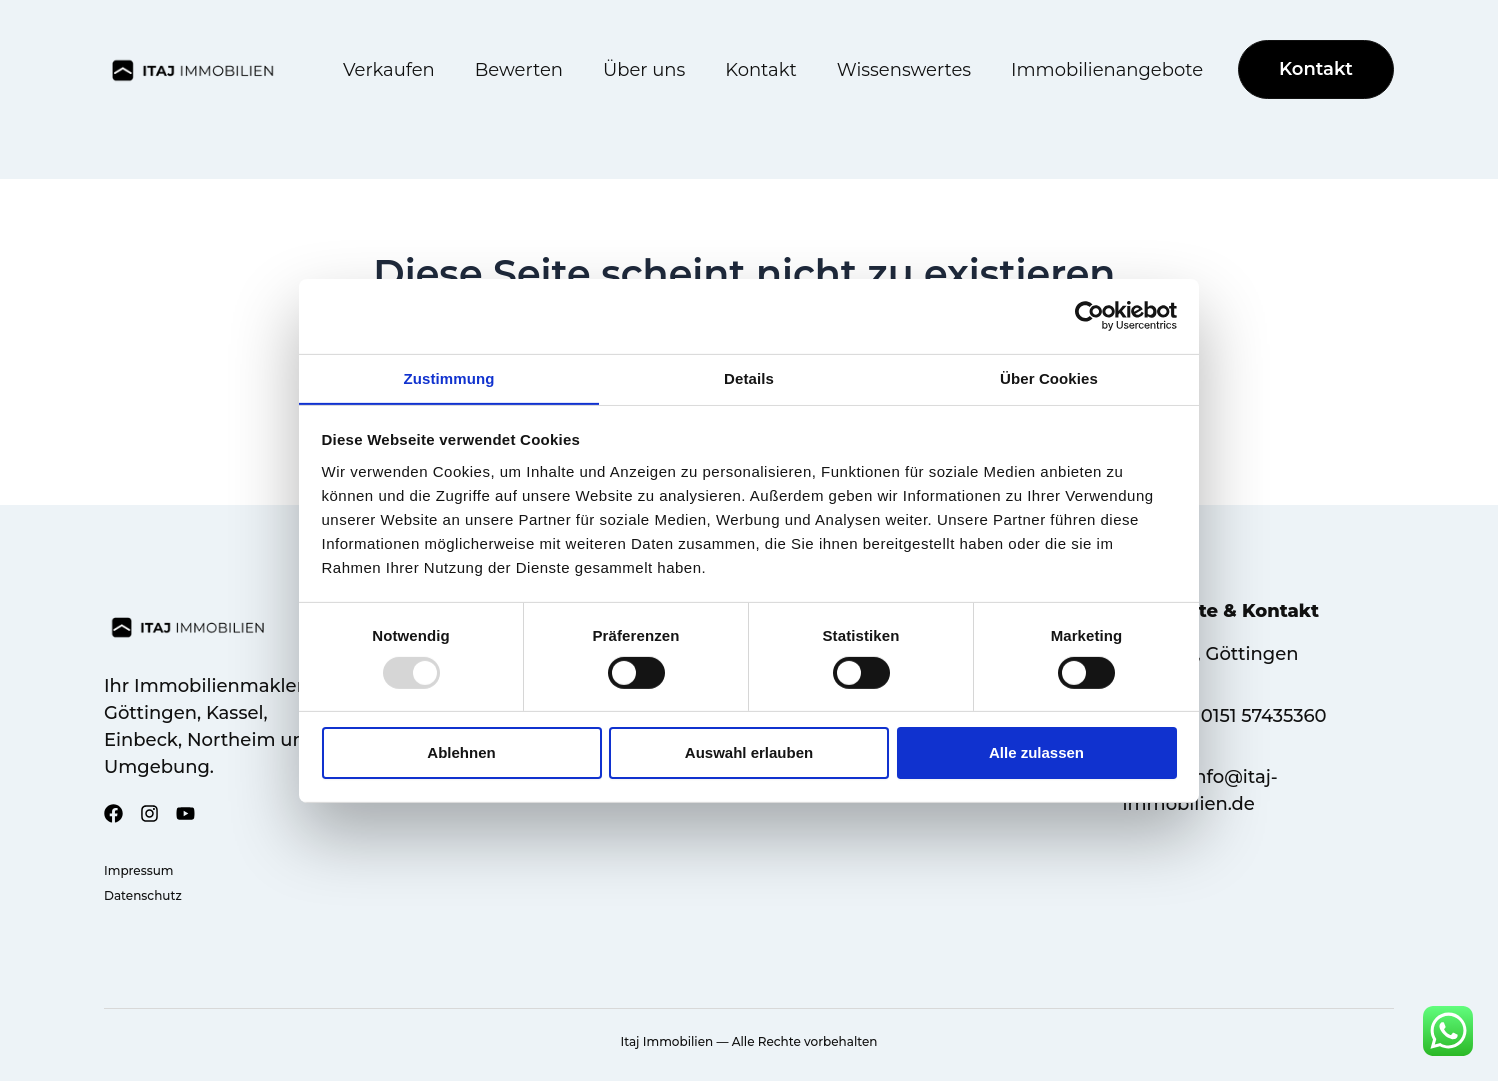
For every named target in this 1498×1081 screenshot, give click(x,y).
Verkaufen (389, 70)
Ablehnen (461, 753)
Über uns (644, 70)
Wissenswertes (904, 70)
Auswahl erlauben (749, 753)
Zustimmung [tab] (449, 377)
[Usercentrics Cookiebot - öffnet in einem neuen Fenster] (1089, 315)
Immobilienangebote (1107, 70)
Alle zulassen (1036, 753)
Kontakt (760, 70)
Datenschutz (143, 895)
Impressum (139, 870)
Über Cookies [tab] (1049, 377)
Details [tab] (749, 377)
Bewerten (519, 70)
